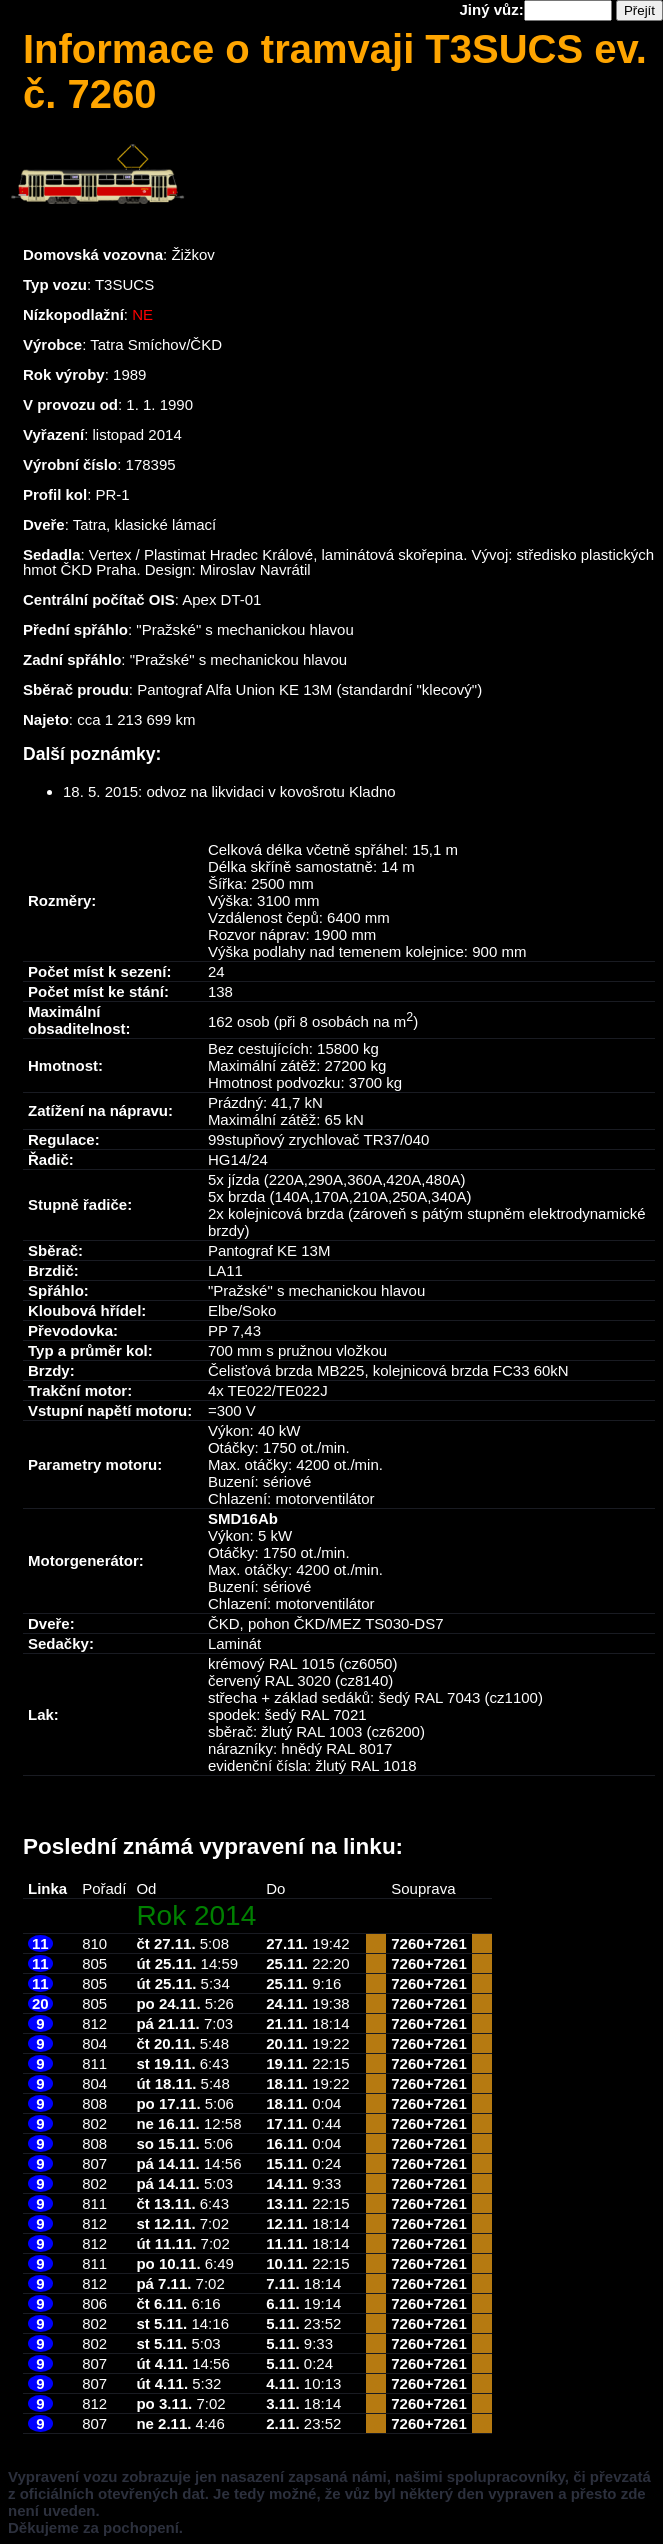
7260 (407, 1943)
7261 (449, 1943)
